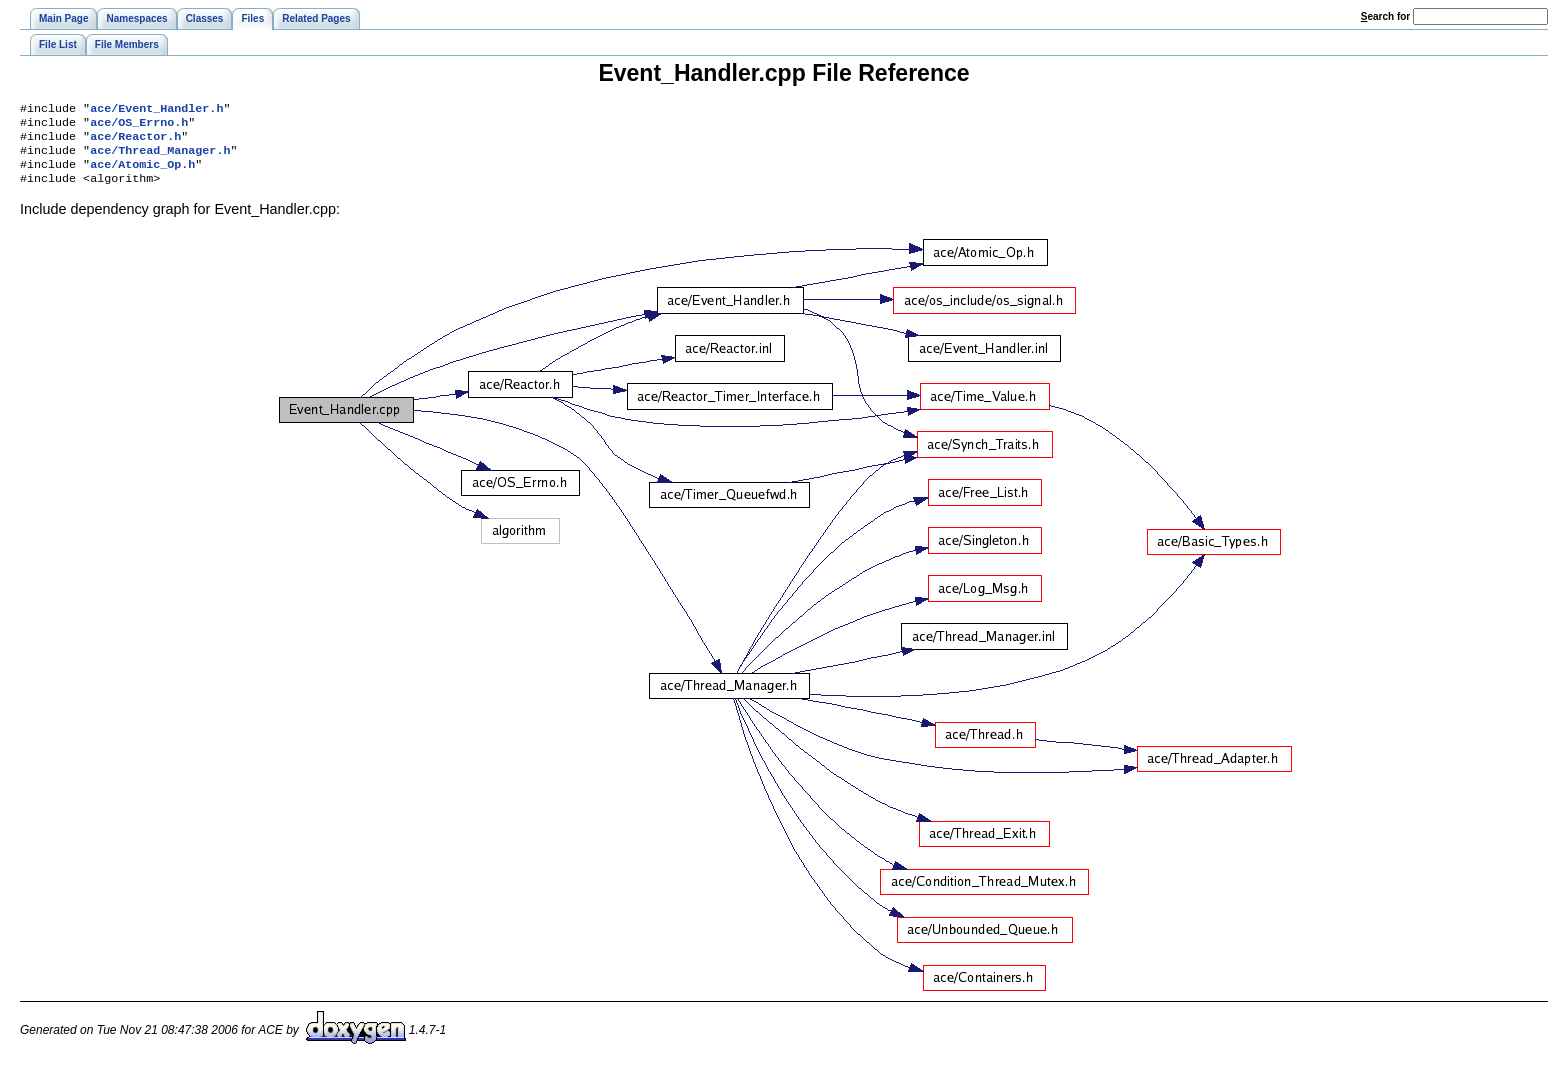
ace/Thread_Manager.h (160, 158)
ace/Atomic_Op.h (142, 174)
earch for (1385, 16)
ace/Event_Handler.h (156, 110)
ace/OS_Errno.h (139, 126)
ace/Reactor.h (135, 142)
